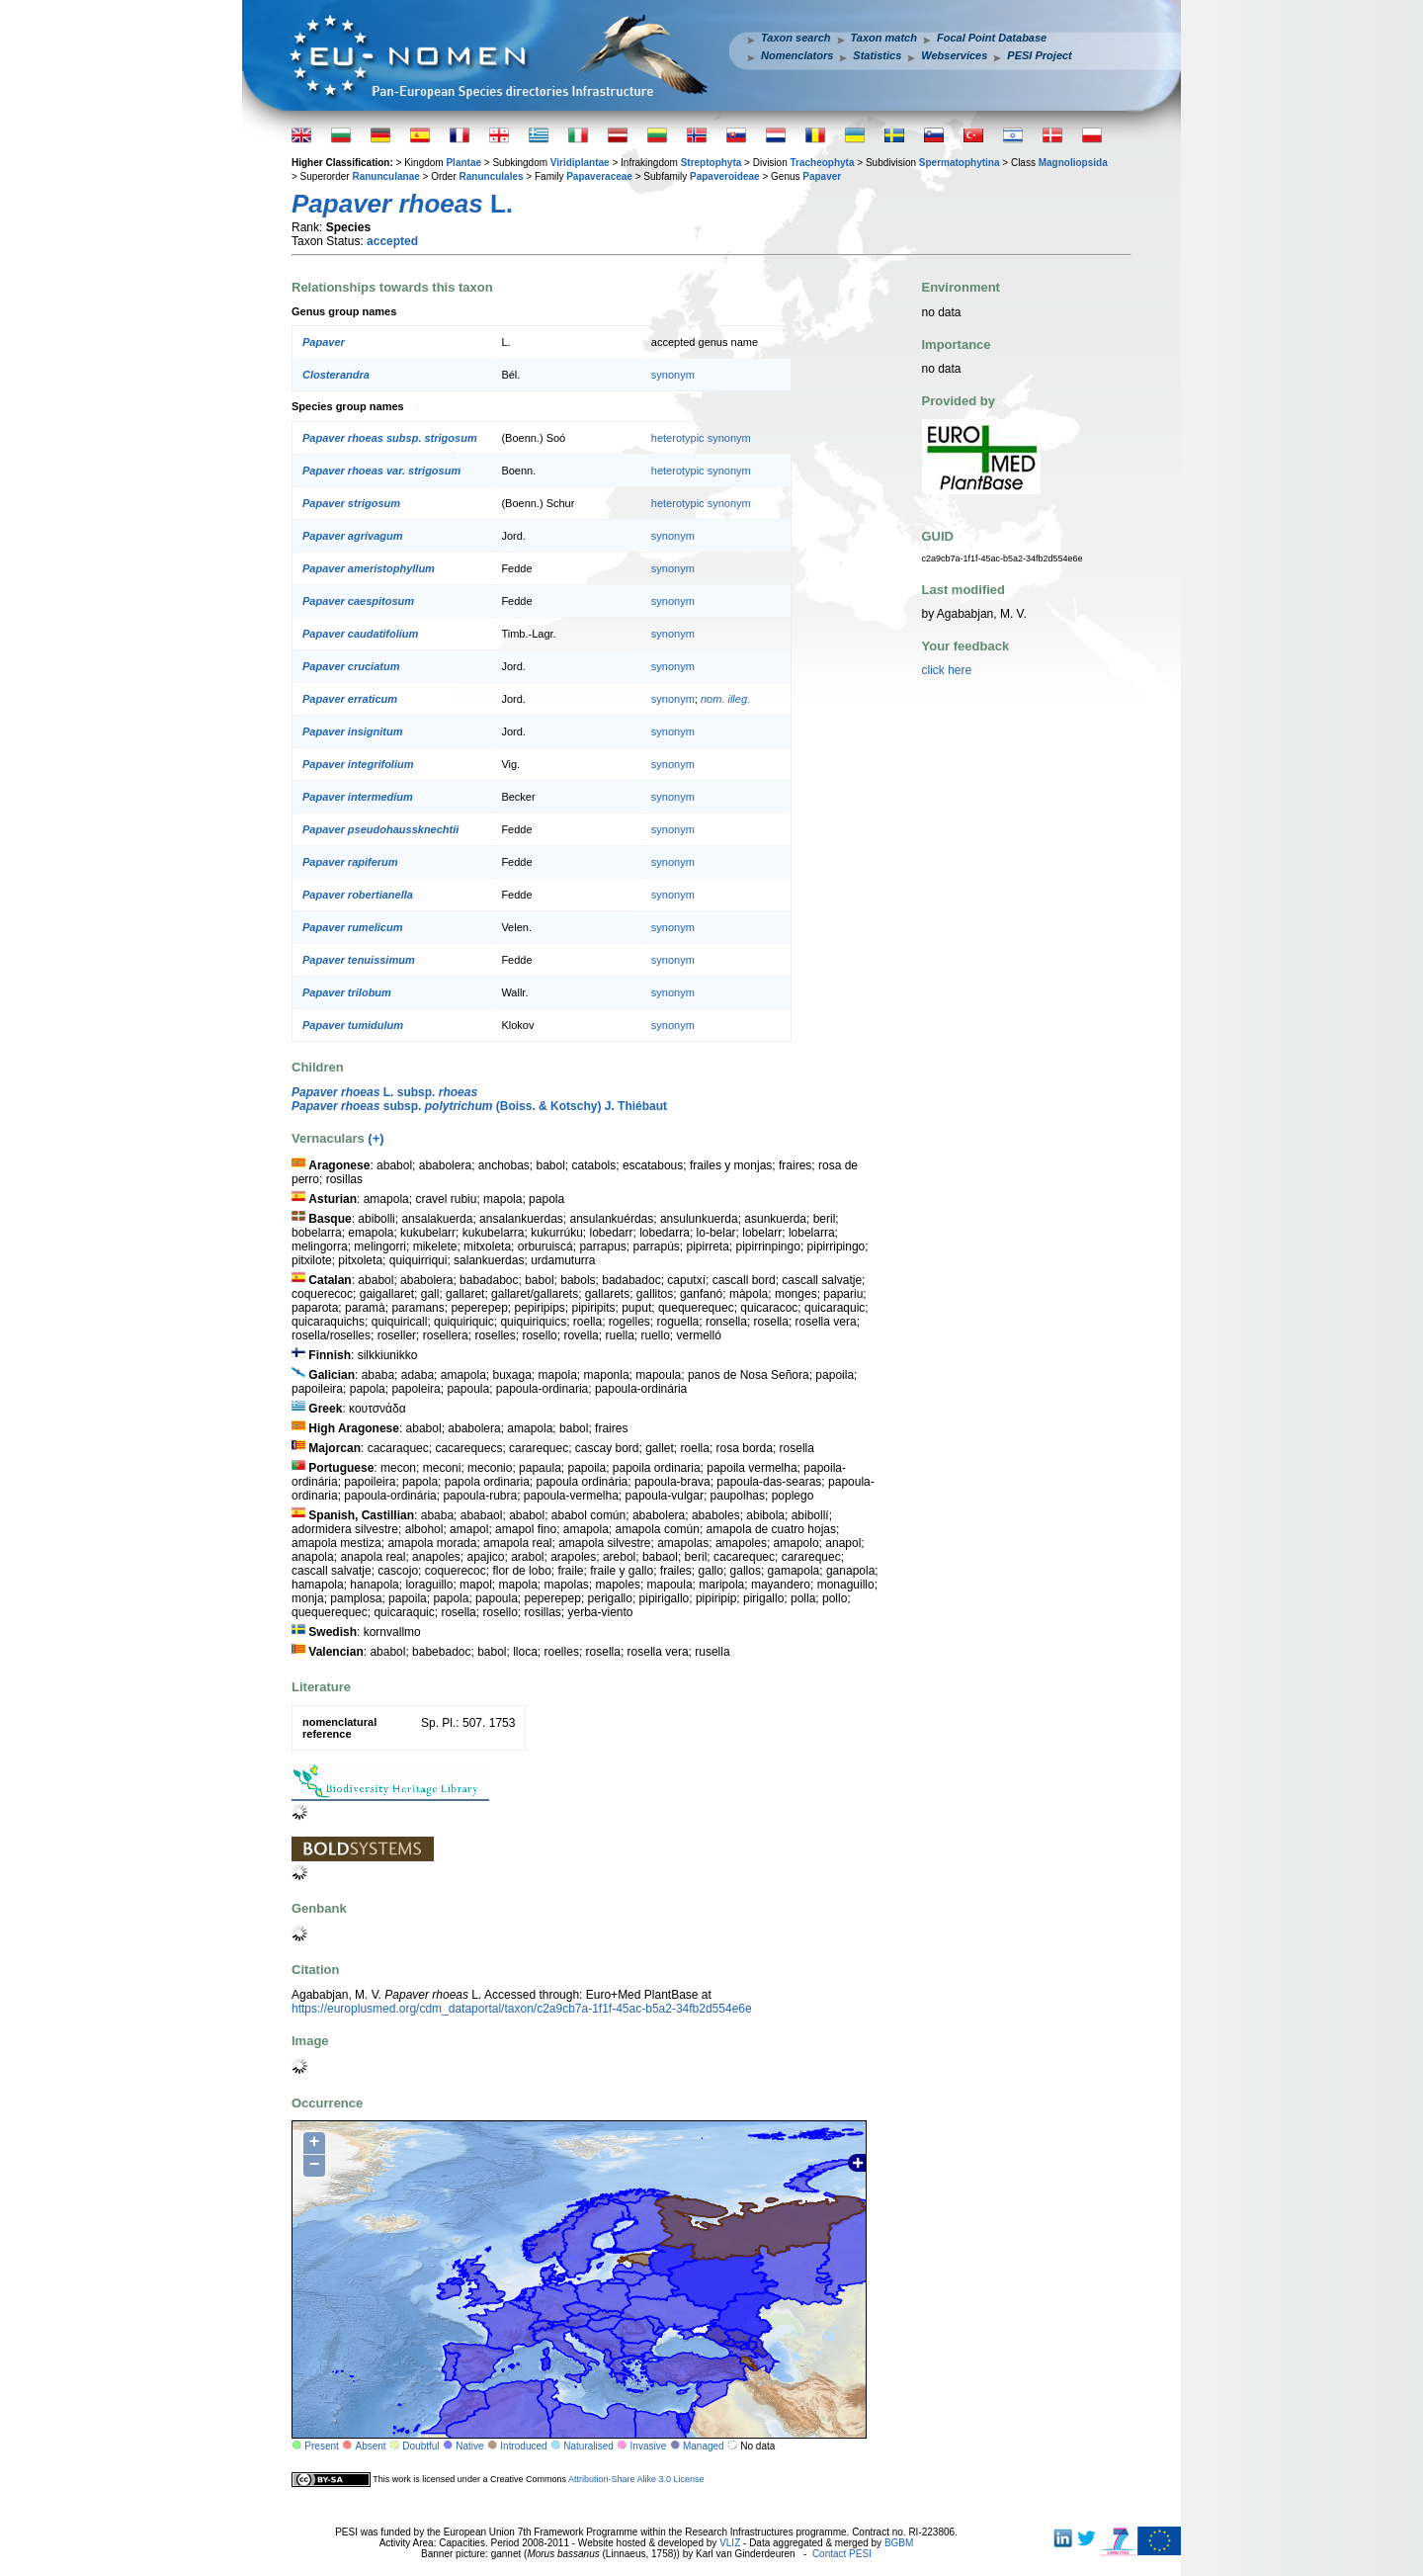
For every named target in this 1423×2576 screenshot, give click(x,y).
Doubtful (420, 2446)
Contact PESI (842, 2553)
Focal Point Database (991, 37)
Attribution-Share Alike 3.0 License (636, 2479)
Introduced (523, 2446)
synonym (673, 375)
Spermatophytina (959, 162)
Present (321, 2446)
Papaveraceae (599, 176)
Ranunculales (492, 176)
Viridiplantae (580, 162)
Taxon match (884, 37)
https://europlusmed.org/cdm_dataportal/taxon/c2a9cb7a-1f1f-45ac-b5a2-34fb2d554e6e (522, 2009)
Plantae (463, 162)
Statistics (877, 55)
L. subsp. (384, 1092)
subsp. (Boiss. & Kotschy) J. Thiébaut (479, 1106)
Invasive (648, 2446)
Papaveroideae (725, 176)
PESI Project (1039, 55)
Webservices (954, 55)
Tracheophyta (822, 162)
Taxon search (796, 37)
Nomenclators (797, 55)
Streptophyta (711, 162)
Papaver (821, 176)
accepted (392, 241)
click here (947, 670)
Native (469, 2446)
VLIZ (729, 2542)
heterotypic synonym (701, 438)
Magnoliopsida (1073, 162)
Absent (371, 2446)
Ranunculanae (385, 176)
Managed (703, 2446)
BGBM (898, 2542)
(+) (375, 1138)
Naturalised (588, 2446)
